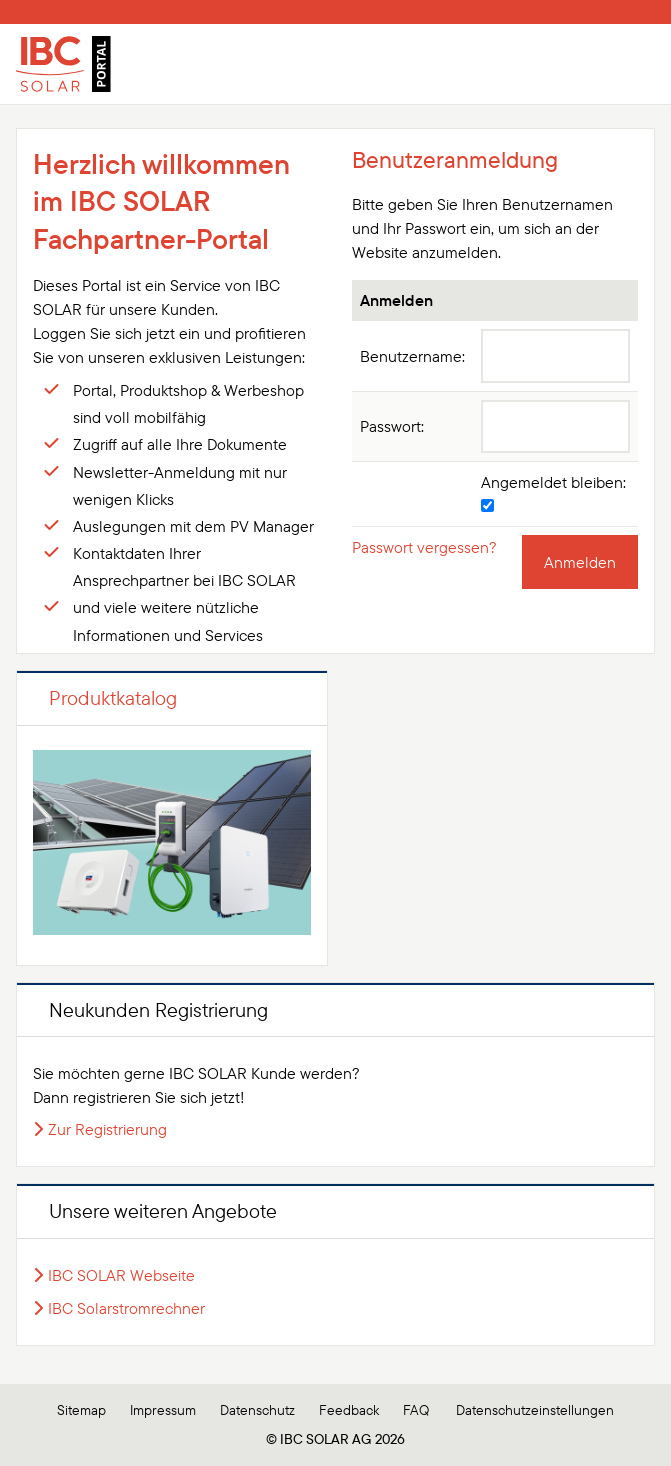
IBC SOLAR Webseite (121, 1275)
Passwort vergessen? (424, 547)
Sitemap (81, 1410)
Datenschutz (257, 1410)
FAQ (416, 1410)
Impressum (163, 1410)
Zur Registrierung (107, 1129)
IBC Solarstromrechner (126, 1308)
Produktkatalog (113, 697)
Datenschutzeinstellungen (535, 1410)
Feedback (349, 1410)
